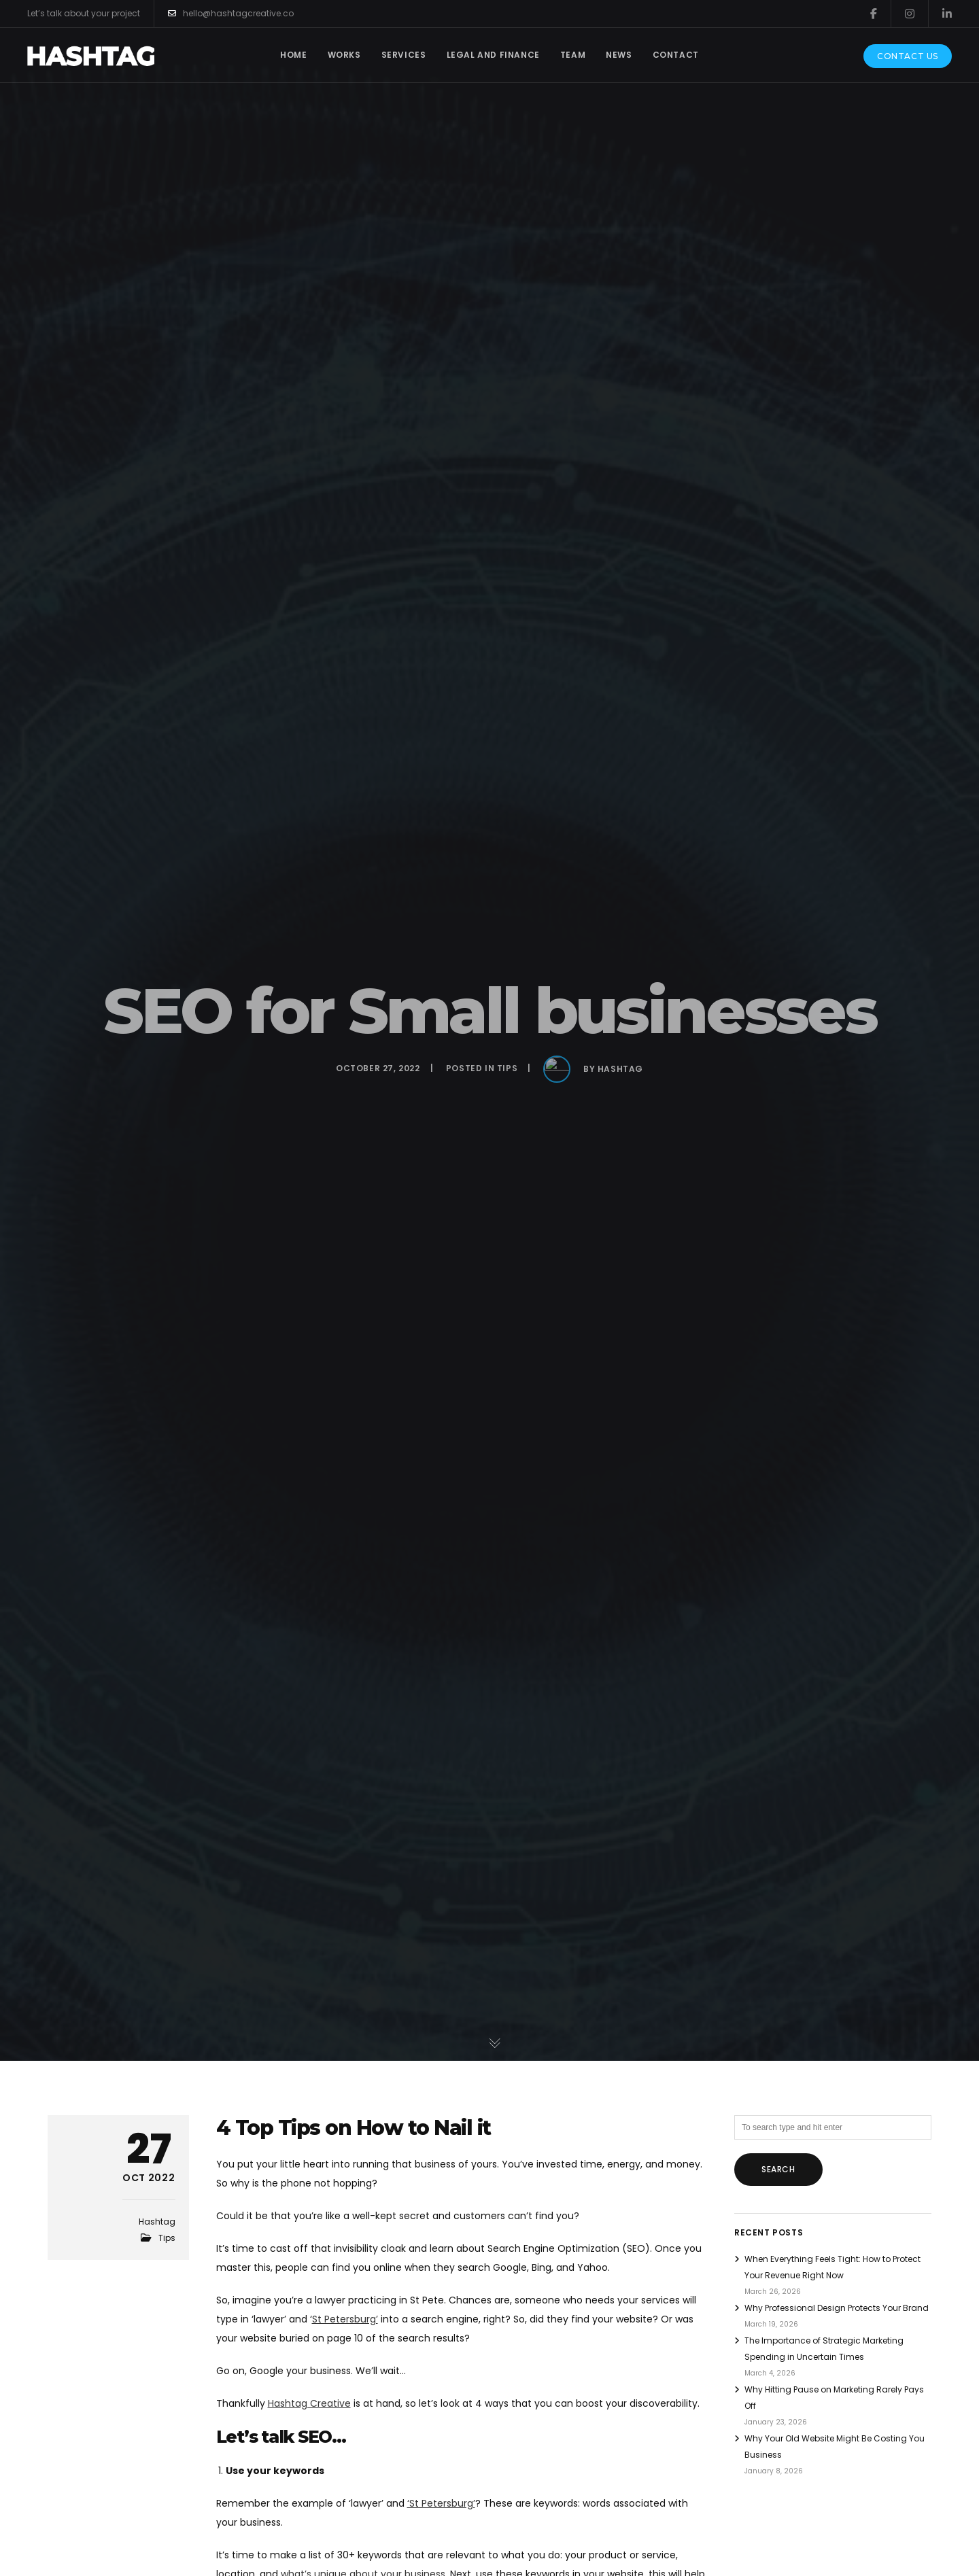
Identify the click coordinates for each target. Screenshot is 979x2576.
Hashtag (157, 2221)
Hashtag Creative (309, 2403)
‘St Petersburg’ (441, 2503)
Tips (166, 2238)
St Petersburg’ (345, 2319)
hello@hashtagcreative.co (231, 13)
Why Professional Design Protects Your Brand (836, 2308)
